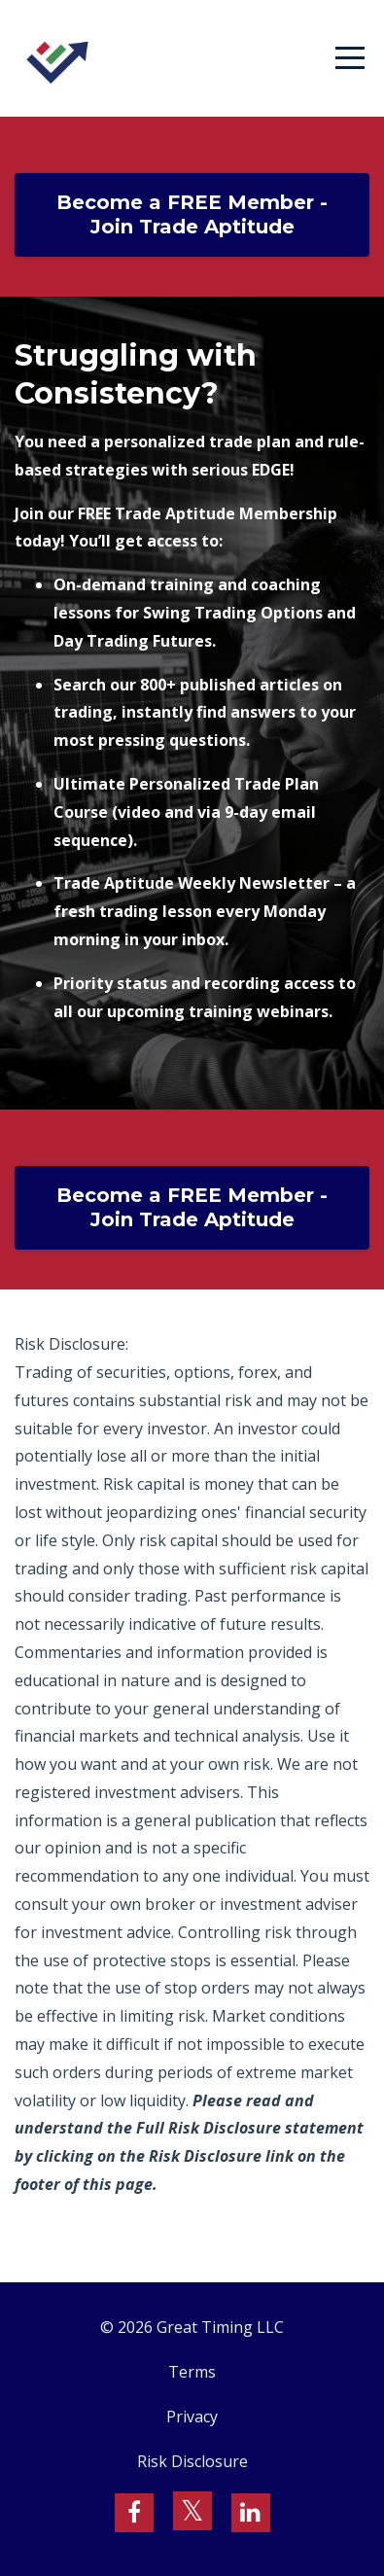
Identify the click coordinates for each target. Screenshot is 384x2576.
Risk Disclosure (192, 2461)
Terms (192, 2371)
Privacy (192, 2416)
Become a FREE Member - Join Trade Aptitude (192, 214)
